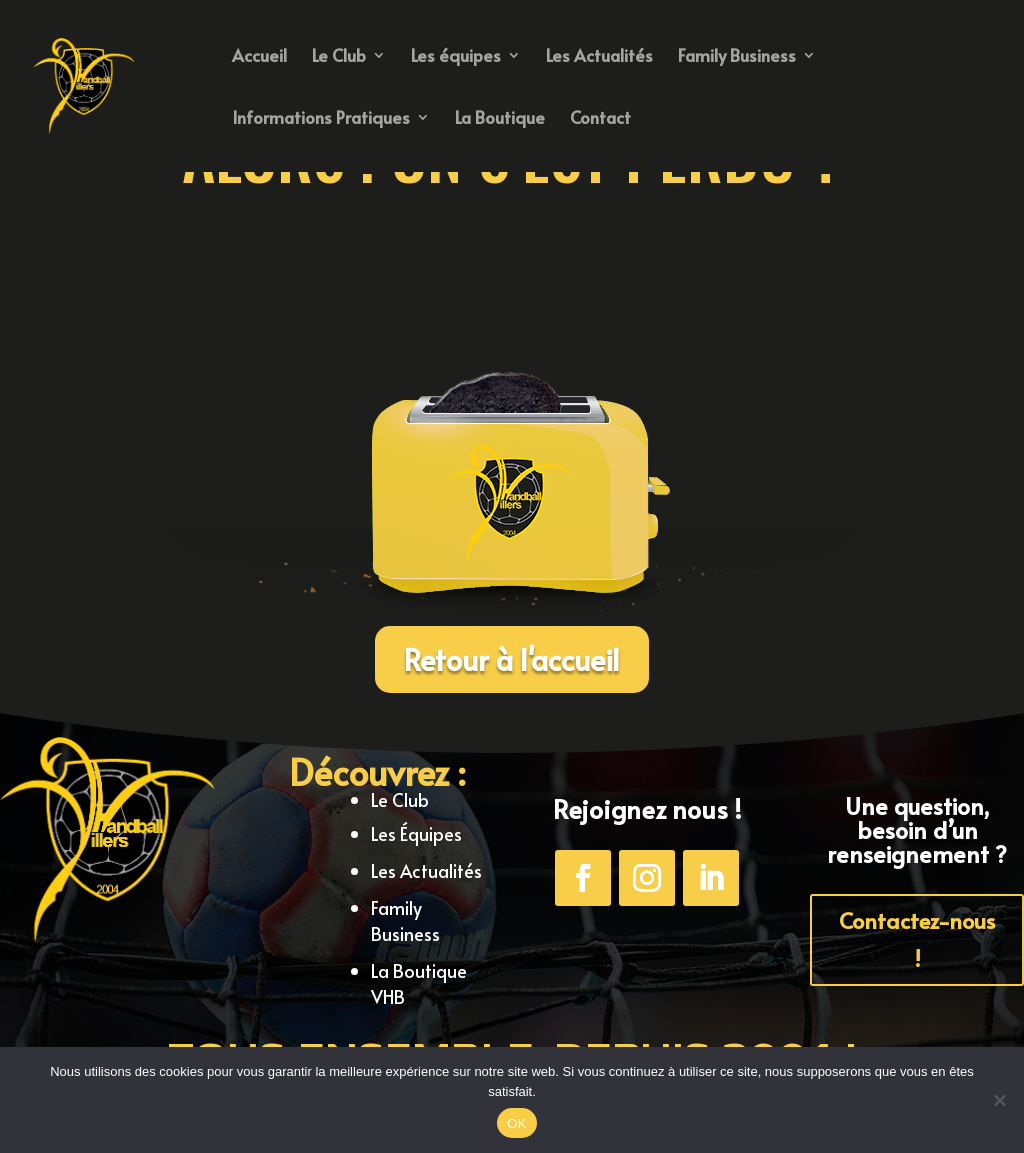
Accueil (259, 57)
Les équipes (456, 57)
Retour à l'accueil (512, 659)
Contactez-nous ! (917, 938)
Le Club (339, 57)
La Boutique (500, 119)
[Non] (999, 1100)
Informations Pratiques (321, 119)
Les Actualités (599, 57)
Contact (600, 119)
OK (516, 1123)
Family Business (737, 57)
